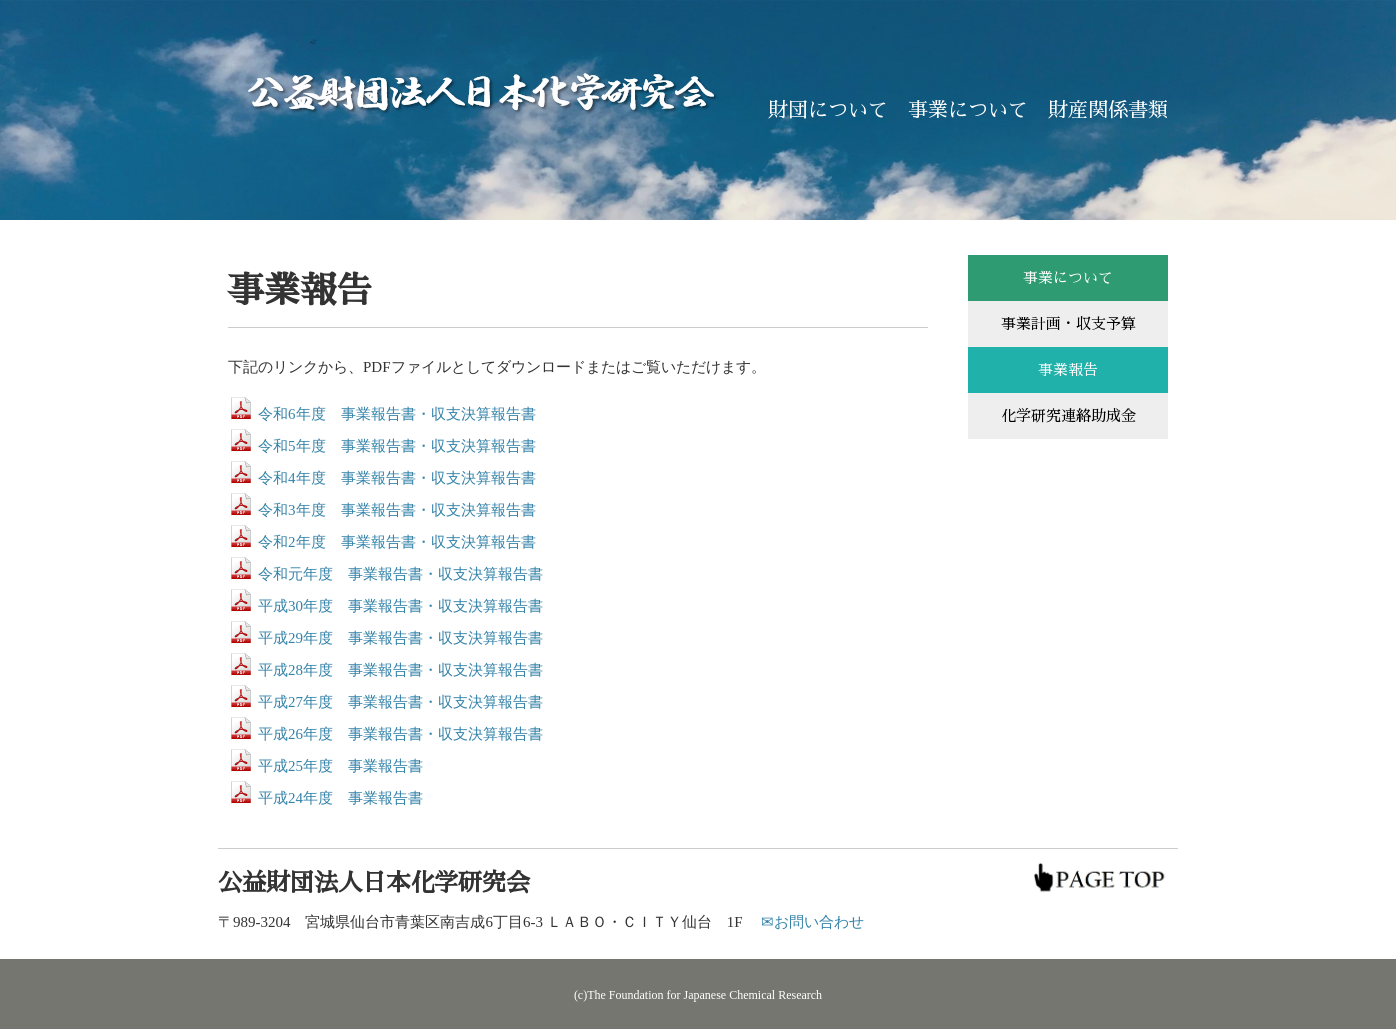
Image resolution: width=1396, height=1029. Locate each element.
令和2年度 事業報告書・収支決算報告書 (397, 542)
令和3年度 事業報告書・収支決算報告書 (397, 510)
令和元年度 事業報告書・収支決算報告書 (400, 574)
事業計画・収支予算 (1068, 323)
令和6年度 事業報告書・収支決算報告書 (397, 414)
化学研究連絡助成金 (1068, 415)
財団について (828, 110)
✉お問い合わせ (812, 922)
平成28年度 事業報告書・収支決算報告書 (400, 670)
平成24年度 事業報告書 (340, 798)
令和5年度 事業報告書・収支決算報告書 (397, 446)
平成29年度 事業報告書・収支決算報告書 (400, 638)
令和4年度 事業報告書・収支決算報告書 (397, 478)
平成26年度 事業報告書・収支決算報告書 (400, 734)
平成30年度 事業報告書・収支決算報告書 (400, 606)
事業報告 (1068, 369)
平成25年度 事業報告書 (340, 766)
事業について (968, 110)
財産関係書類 (1108, 110)
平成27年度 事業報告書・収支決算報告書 (400, 702)
